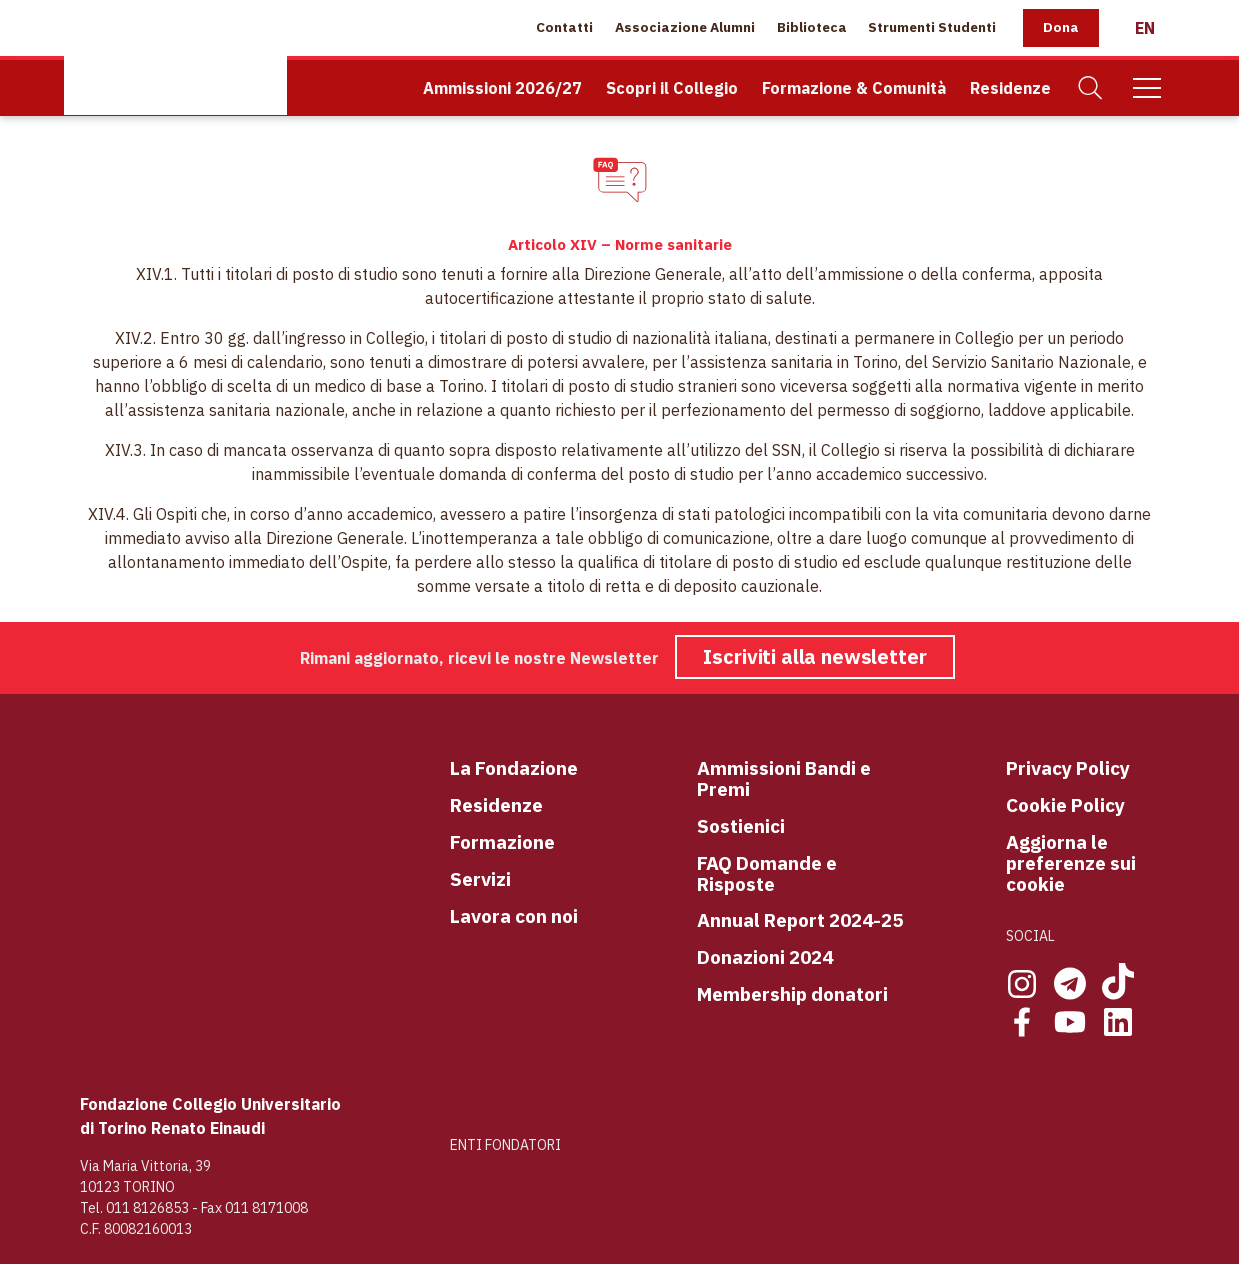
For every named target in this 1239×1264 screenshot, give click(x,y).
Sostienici (741, 826)
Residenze (1010, 88)
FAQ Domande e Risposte (767, 874)
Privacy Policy (1068, 768)
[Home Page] (175, 57)
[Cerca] (1091, 88)
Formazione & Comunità (854, 88)
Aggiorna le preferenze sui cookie (1071, 863)
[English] (1145, 28)
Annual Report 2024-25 (800, 920)
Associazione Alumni (685, 27)
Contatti (564, 27)
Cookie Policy (1065, 805)
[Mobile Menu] (1147, 88)
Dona (1061, 27)
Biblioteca (812, 27)
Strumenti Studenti (932, 27)
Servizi (480, 879)
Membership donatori (792, 994)
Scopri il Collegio (672, 88)
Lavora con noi (514, 916)
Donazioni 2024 (765, 957)
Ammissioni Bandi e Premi (784, 779)
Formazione (502, 842)
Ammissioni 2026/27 (502, 88)
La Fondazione (514, 768)
